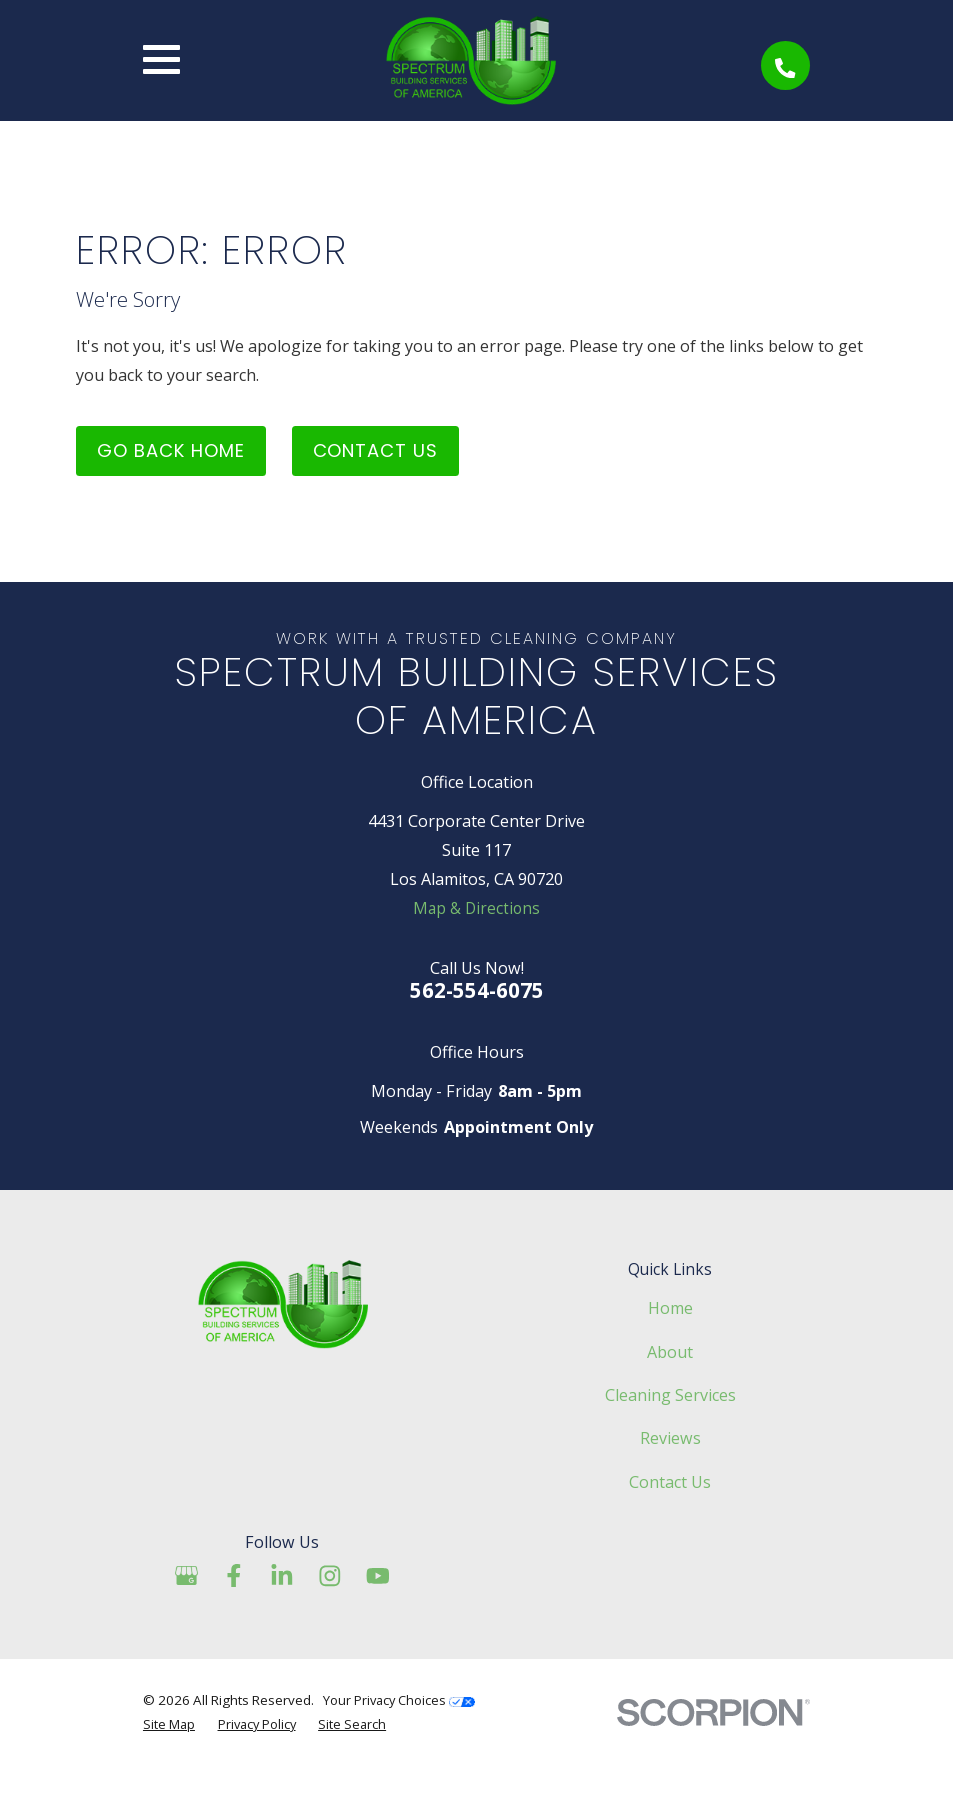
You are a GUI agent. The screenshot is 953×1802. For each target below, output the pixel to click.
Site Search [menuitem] (357, 1760)
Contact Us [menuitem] (670, 1518)
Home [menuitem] (670, 1344)
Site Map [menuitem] (169, 1760)
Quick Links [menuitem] (670, 1306)
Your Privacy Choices (401, 1736)
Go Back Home (174, 482)
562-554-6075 (477, 1026)
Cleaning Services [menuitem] (670, 1431)
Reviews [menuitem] (670, 1474)
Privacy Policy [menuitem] (260, 1760)
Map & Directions (477, 944)
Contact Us (384, 482)
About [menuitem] (670, 1388)
